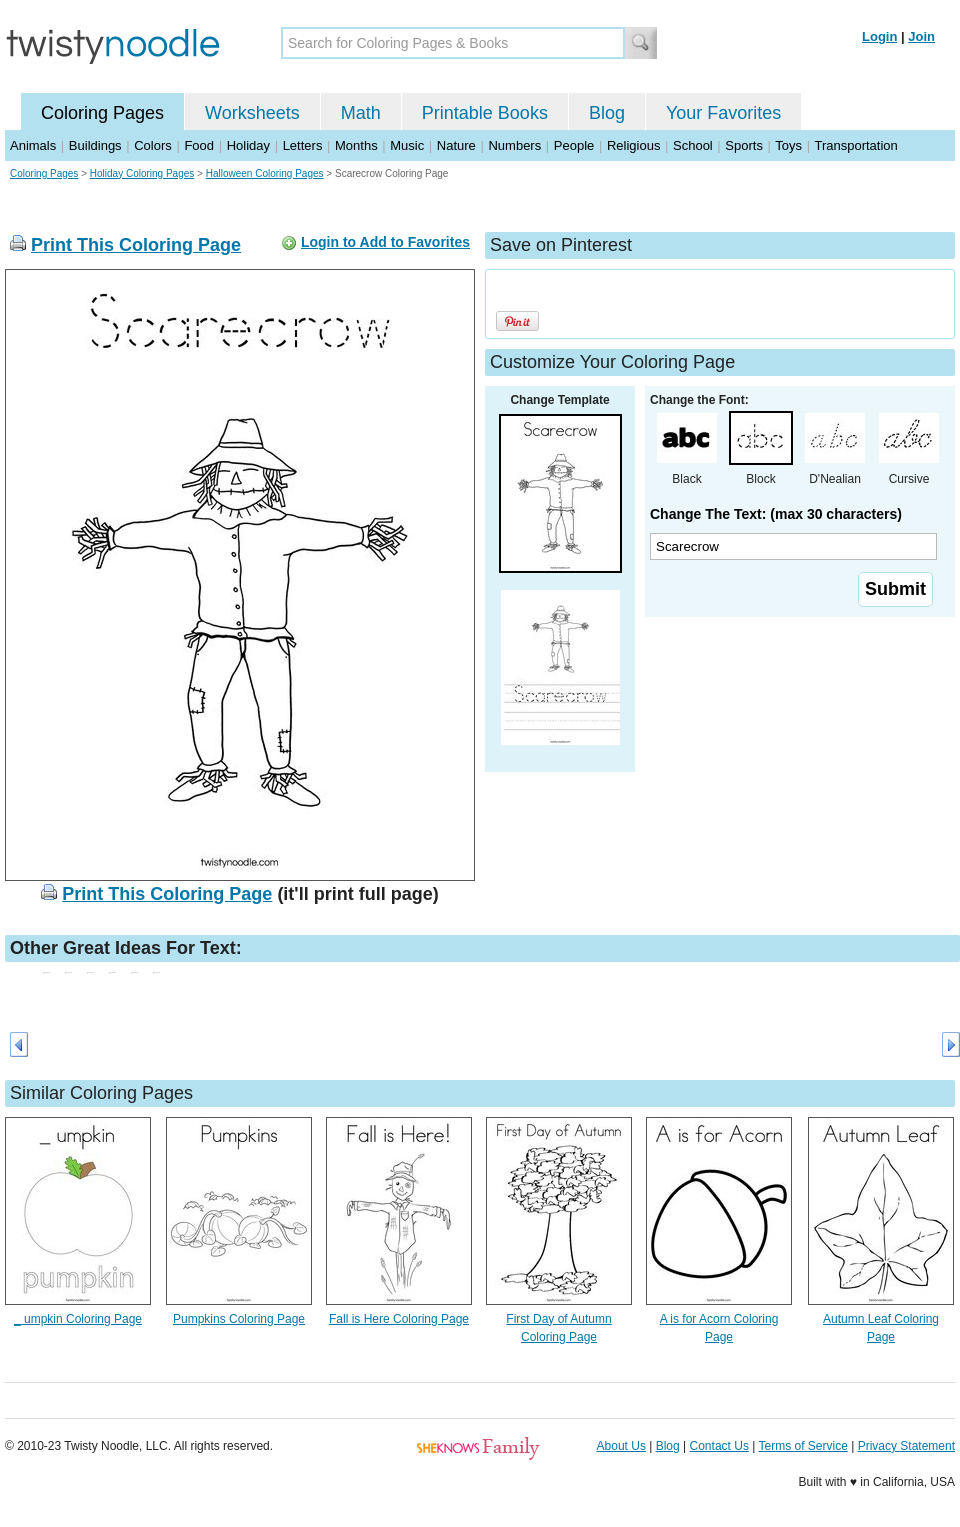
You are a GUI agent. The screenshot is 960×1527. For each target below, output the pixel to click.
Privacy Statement (906, 1446)
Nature (456, 145)
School (693, 145)
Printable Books (485, 113)
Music (407, 145)
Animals (33, 145)
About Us (621, 1446)
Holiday (248, 145)
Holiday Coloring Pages (142, 173)
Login (879, 36)
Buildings (95, 145)
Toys (788, 145)
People (574, 145)
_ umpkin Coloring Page (78, 1319)
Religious (633, 145)
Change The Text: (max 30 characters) (776, 514)
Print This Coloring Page (136, 245)
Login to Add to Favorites (385, 242)
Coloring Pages (102, 113)
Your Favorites (723, 113)
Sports (744, 145)
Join (921, 36)
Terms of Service (802, 1446)
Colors (153, 145)
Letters (303, 145)
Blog (607, 113)
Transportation (855, 145)
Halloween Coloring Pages (265, 173)
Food (199, 145)
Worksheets (252, 113)
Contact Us (719, 1446)
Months (356, 145)
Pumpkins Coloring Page (239, 1319)
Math (361, 113)
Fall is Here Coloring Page (399, 1319)
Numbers (514, 145)
